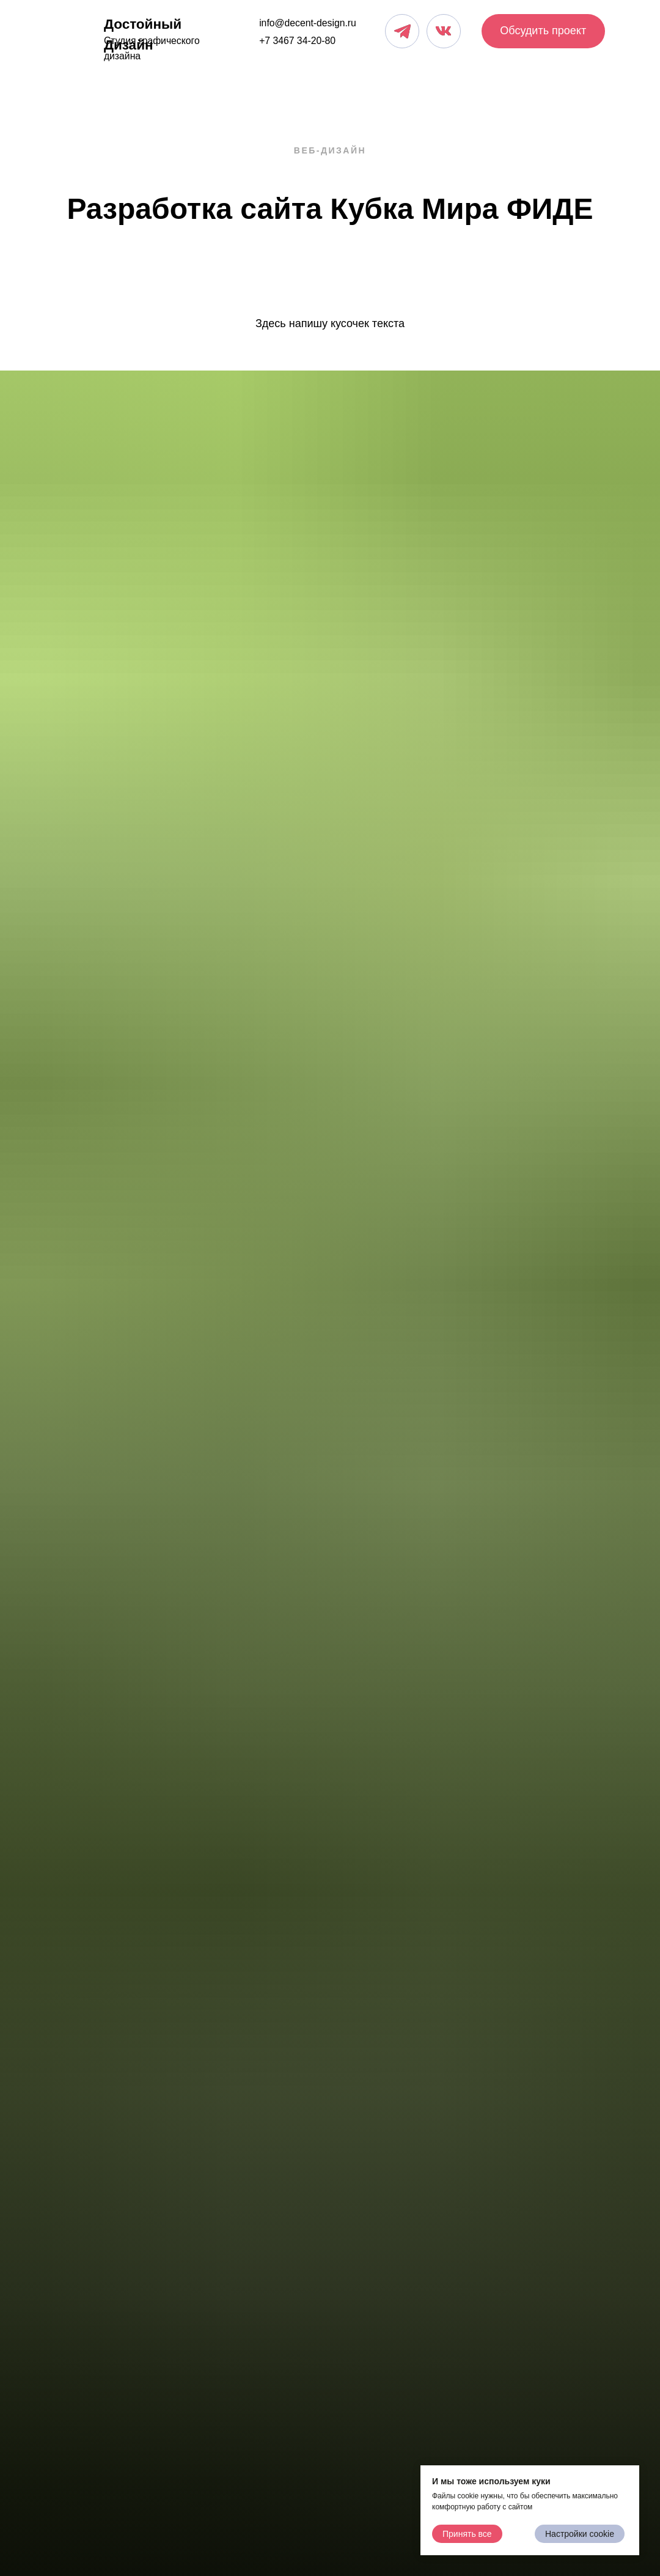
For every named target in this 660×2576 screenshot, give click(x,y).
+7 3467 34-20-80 (297, 40)
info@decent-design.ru (307, 23)
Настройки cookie (579, 2534)
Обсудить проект (543, 30)
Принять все (467, 2534)
